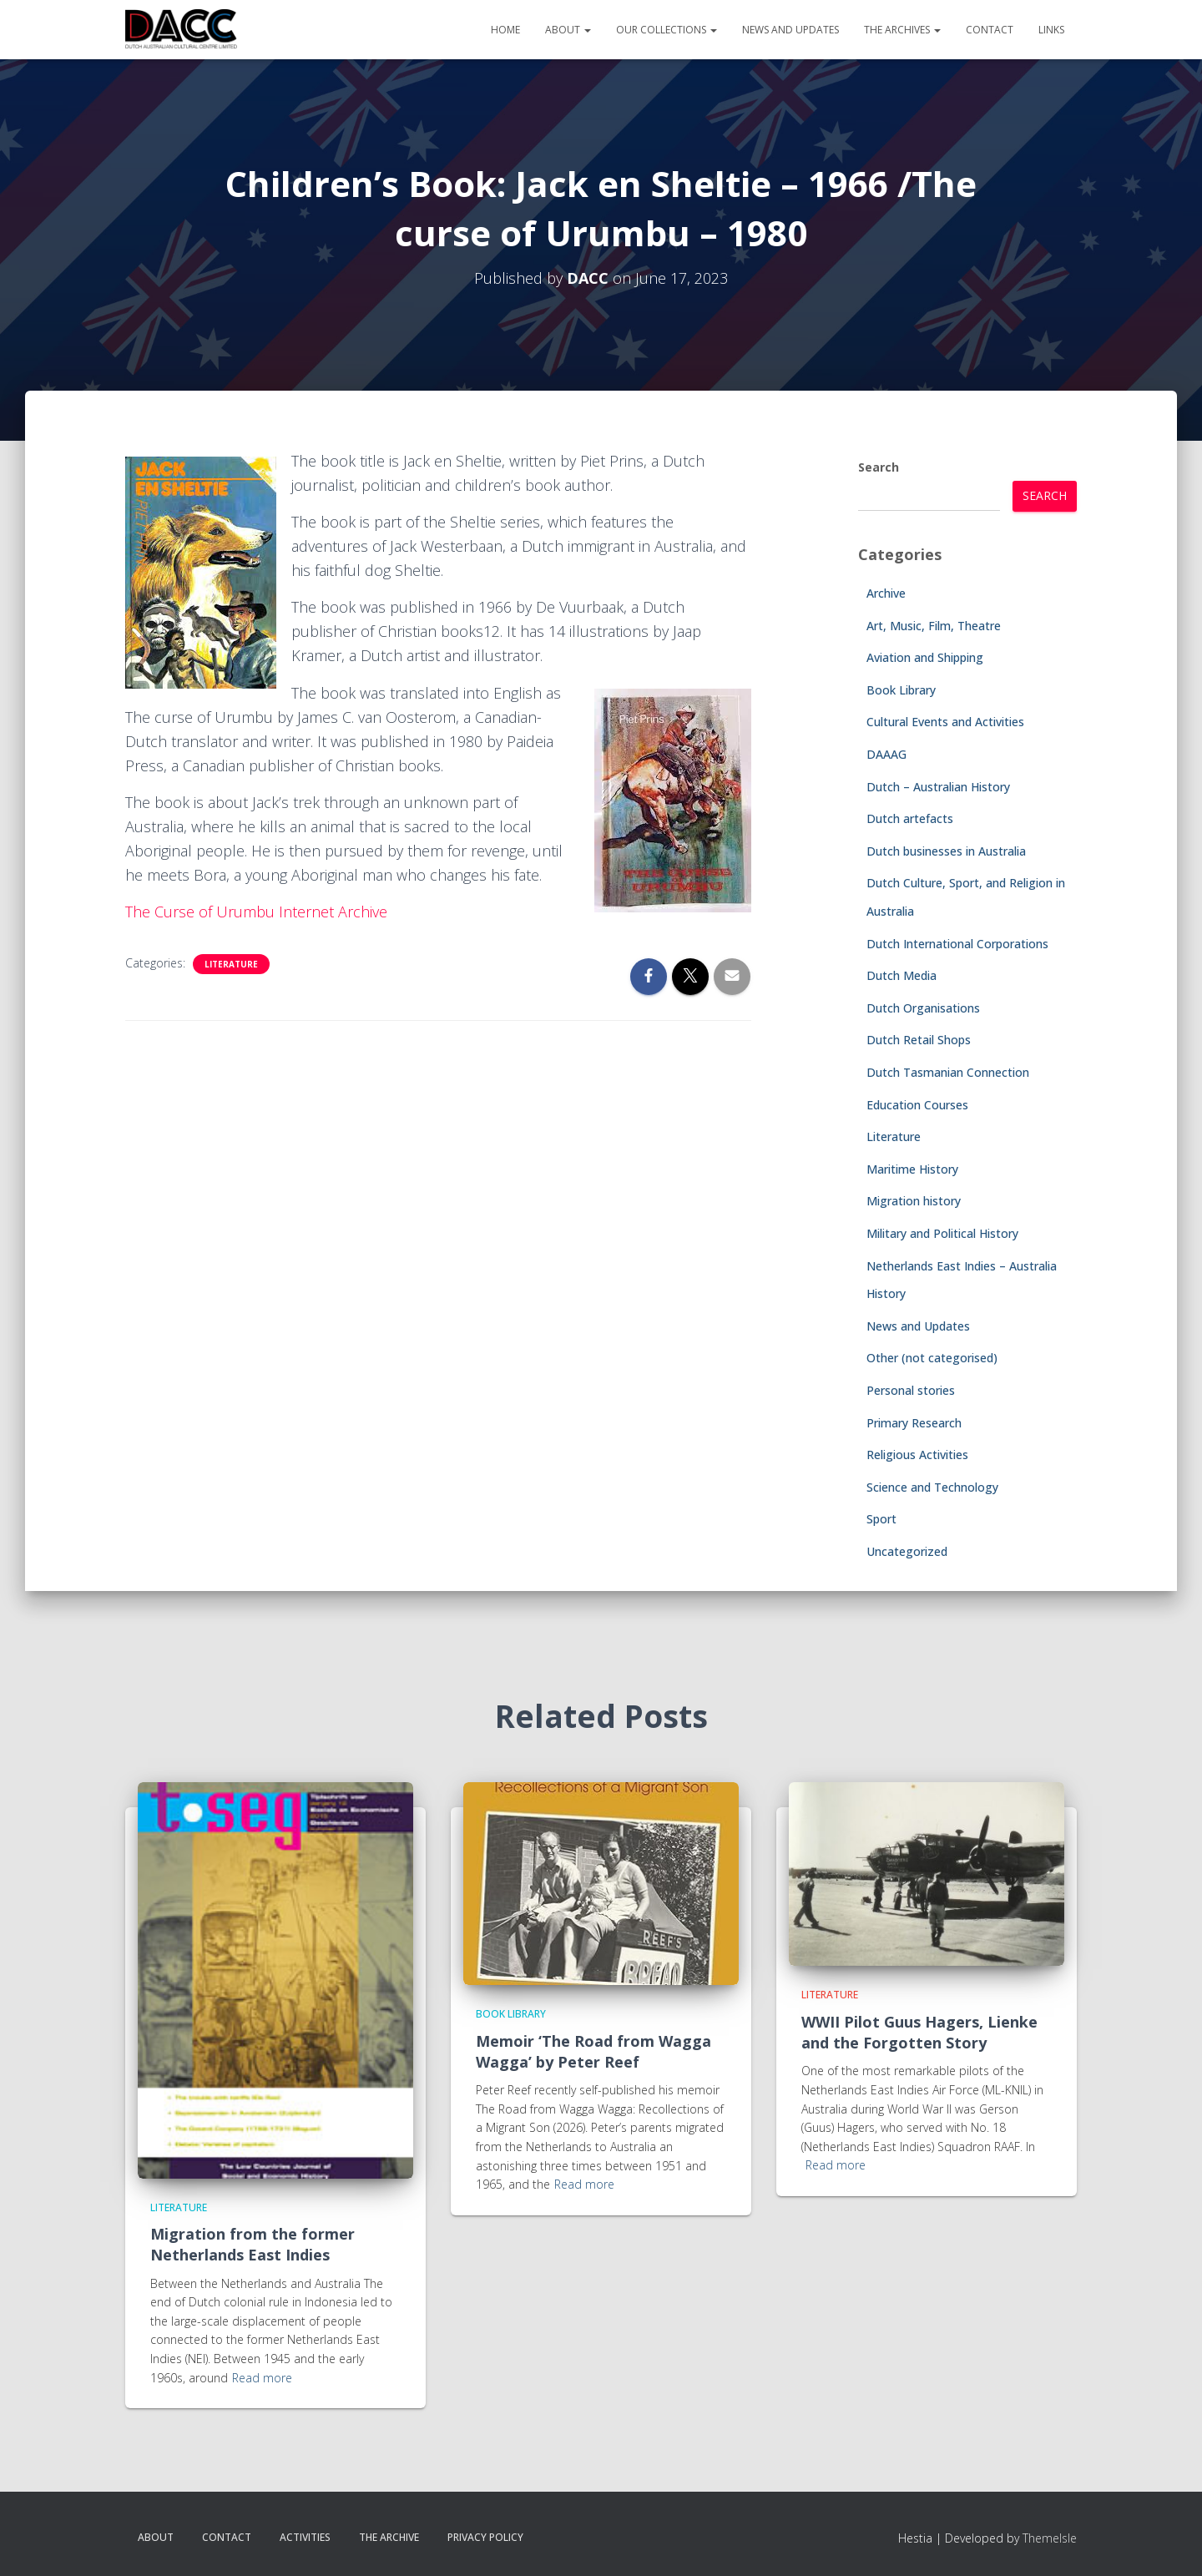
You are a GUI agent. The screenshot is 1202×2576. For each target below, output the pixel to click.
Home (505, 30)
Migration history (913, 1201)
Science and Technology (932, 1487)
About (568, 30)
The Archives (902, 30)
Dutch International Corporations (957, 944)
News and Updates (790, 30)
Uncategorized (906, 1551)
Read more (262, 2378)
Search (878, 467)
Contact (989, 30)
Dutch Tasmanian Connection (947, 1072)
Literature (231, 964)
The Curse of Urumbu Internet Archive (258, 912)
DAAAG (886, 754)
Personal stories (910, 1390)
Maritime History (912, 1169)
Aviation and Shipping (924, 657)
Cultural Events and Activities (945, 722)
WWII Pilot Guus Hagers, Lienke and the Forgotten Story (919, 2032)
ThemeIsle (1050, 2538)
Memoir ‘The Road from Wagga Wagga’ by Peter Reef (593, 2051)
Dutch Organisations (923, 1008)
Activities (305, 2537)
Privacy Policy (485, 2537)
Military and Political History (942, 1233)
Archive (886, 593)
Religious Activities (917, 1454)
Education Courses (917, 1105)
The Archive (389, 2537)
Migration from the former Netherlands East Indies (252, 2244)
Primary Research (914, 1423)
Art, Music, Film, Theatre (933, 626)
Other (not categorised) (931, 1358)
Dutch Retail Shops (918, 1040)
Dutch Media (901, 975)
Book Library (901, 690)
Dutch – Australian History (938, 787)
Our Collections (666, 30)
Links (1051, 30)
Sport (881, 1519)
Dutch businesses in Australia (946, 851)
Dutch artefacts (909, 818)
